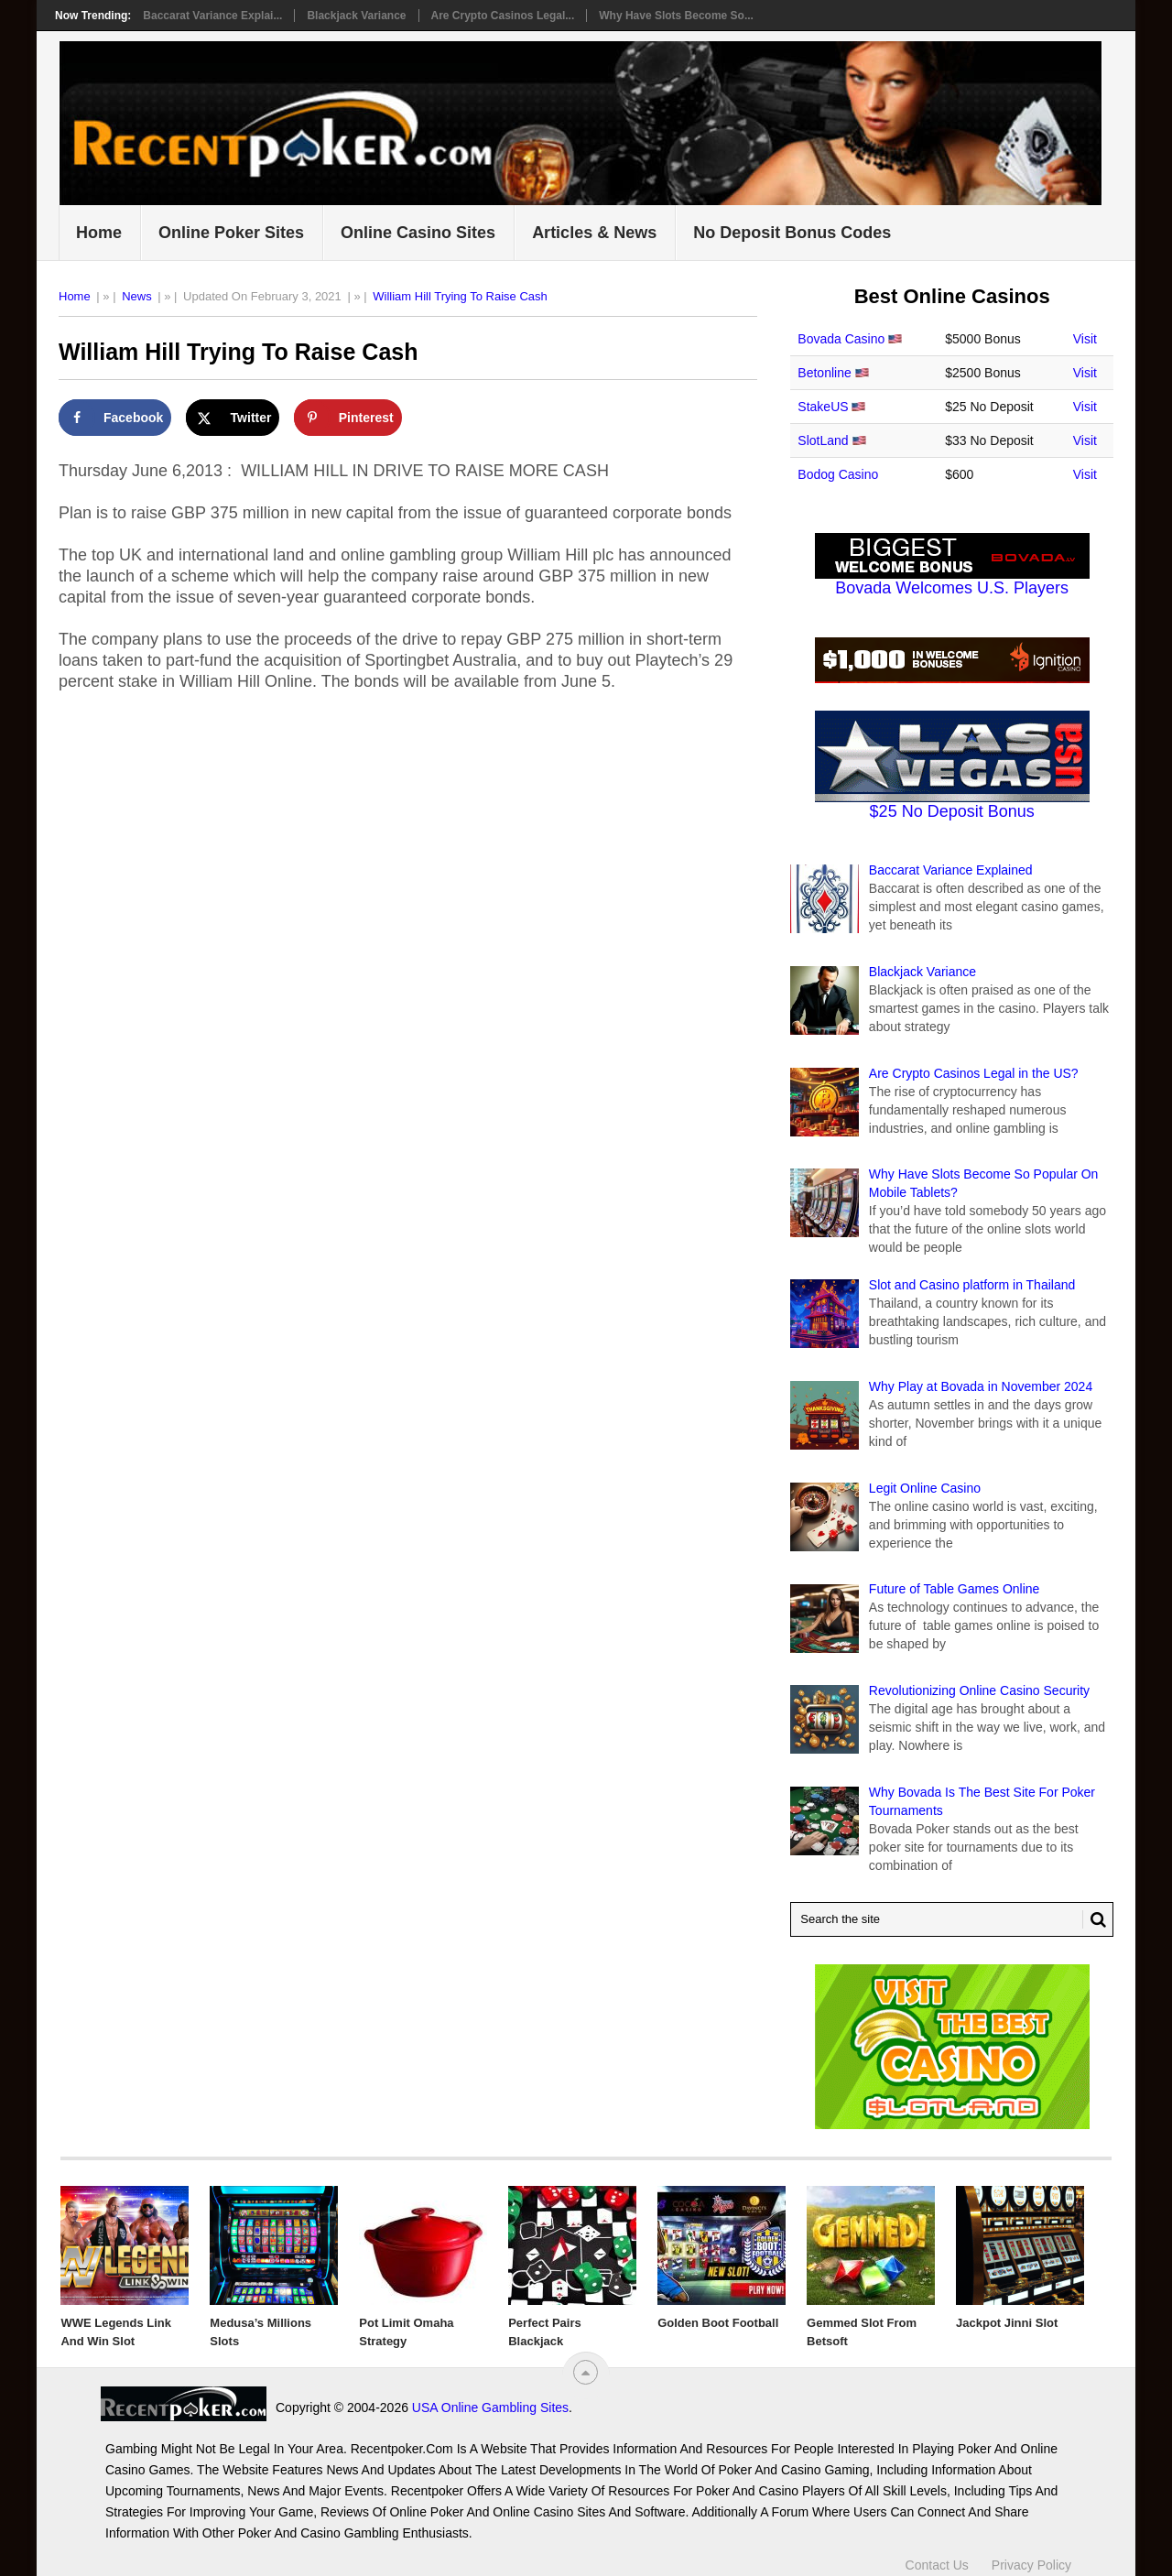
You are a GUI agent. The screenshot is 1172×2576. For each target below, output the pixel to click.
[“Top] (585, 2372)
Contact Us (937, 2565)
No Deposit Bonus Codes (792, 232)
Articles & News (594, 232)
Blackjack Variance (356, 15)
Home (99, 232)
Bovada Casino (841, 339)
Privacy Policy (1031, 2565)
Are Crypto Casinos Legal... (503, 15)
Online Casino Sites (418, 232)
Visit (1085, 339)
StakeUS (823, 406)
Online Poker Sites (231, 232)
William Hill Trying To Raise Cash (460, 296)
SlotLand (823, 440)
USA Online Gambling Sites (490, 2407)
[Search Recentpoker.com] (951, 1919)
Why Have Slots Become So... (676, 15)
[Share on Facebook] (115, 417)
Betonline (824, 372)
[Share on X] (233, 417)
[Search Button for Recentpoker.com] (1094, 1919)
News (137, 296)
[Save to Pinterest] (348, 417)
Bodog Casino (838, 474)
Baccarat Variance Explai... (212, 15)
